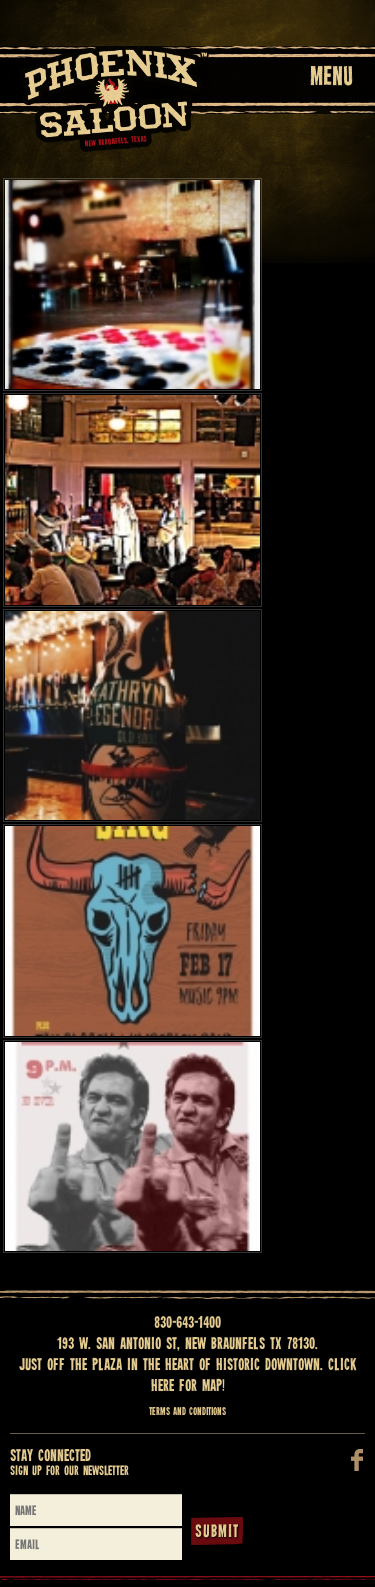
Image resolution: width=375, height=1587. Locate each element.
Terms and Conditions (187, 1412)
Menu (331, 78)
